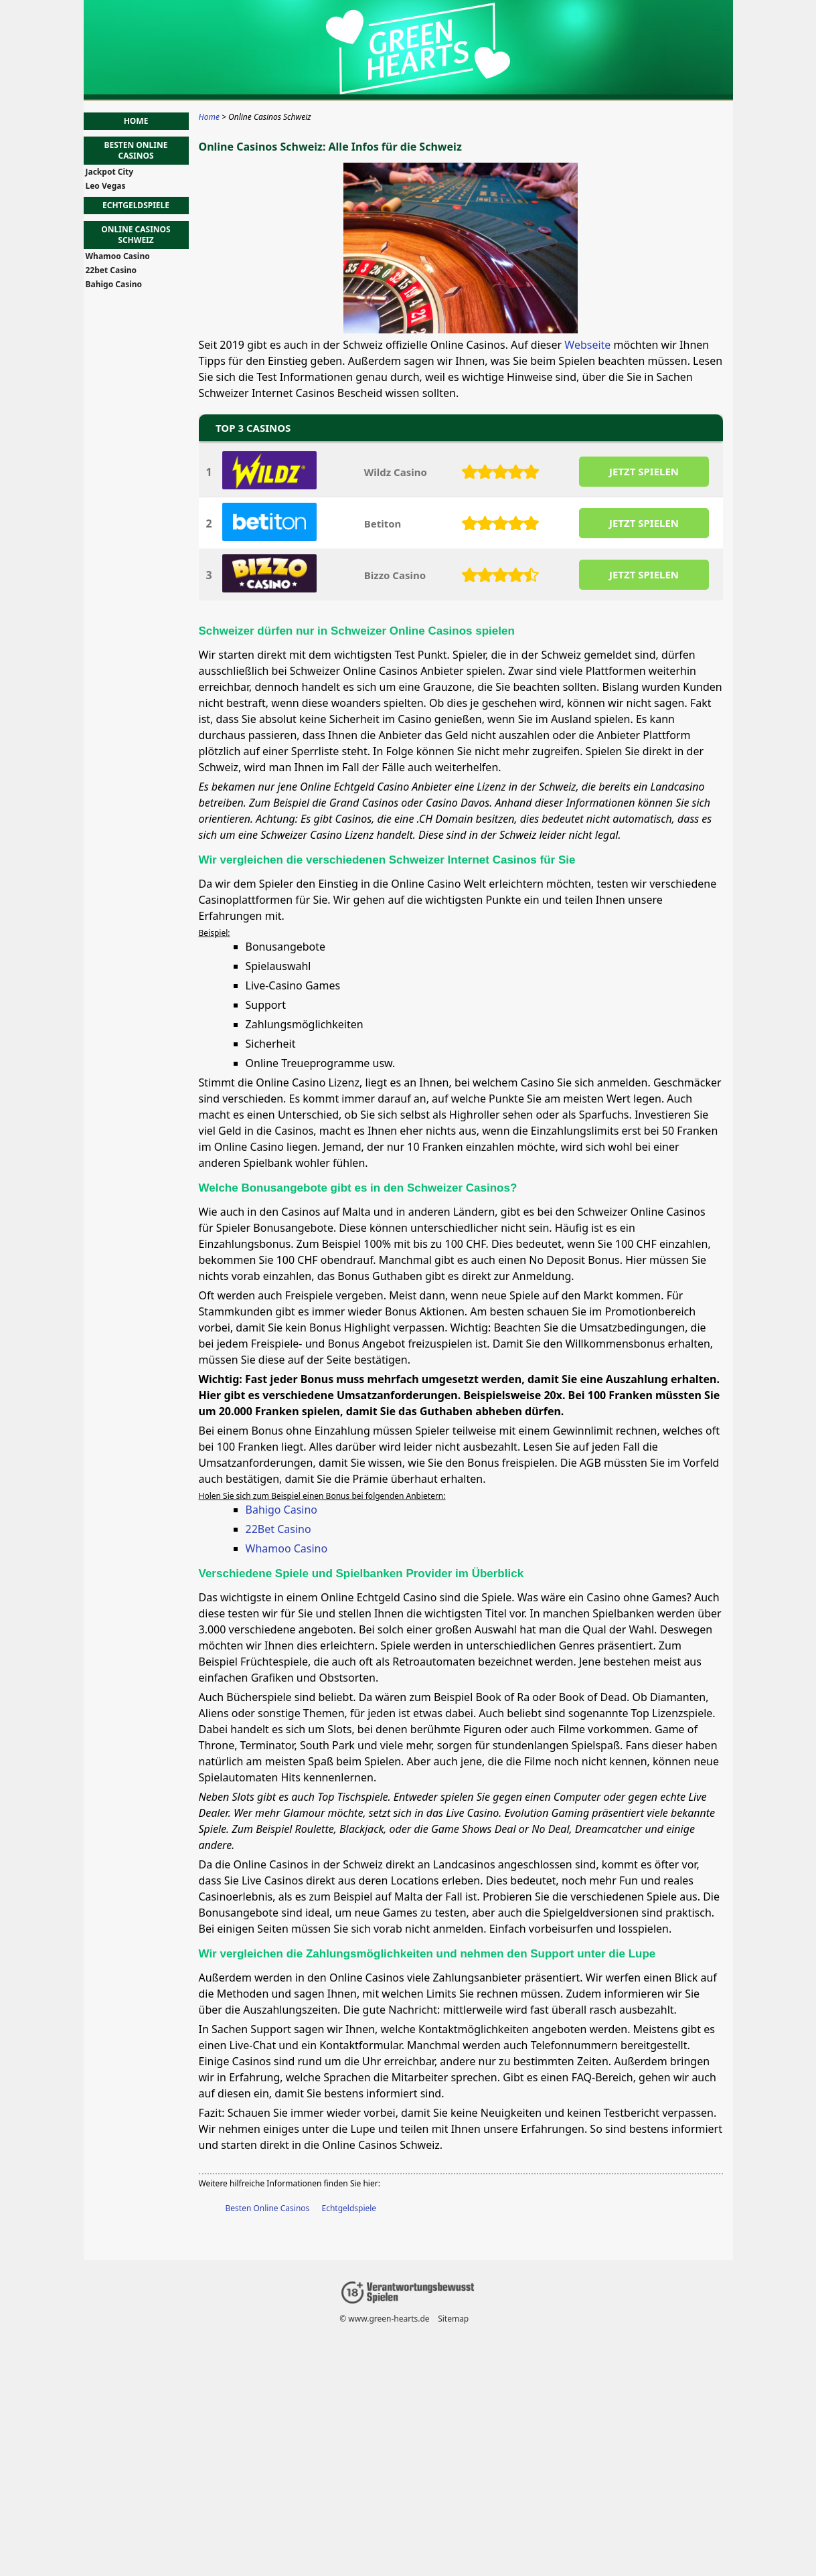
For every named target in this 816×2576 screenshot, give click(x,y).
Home (136, 121)
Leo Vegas (106, 186)
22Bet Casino (278, 1529)
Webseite (587, 344)
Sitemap (453, 2318)
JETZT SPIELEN (643, 471)
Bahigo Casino (282, 1509)
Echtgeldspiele (348, 2208)
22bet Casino (111, 270)
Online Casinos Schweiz (135, 235)
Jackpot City (110, 172)
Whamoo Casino (287, 1548)
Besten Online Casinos (268, 2208)
